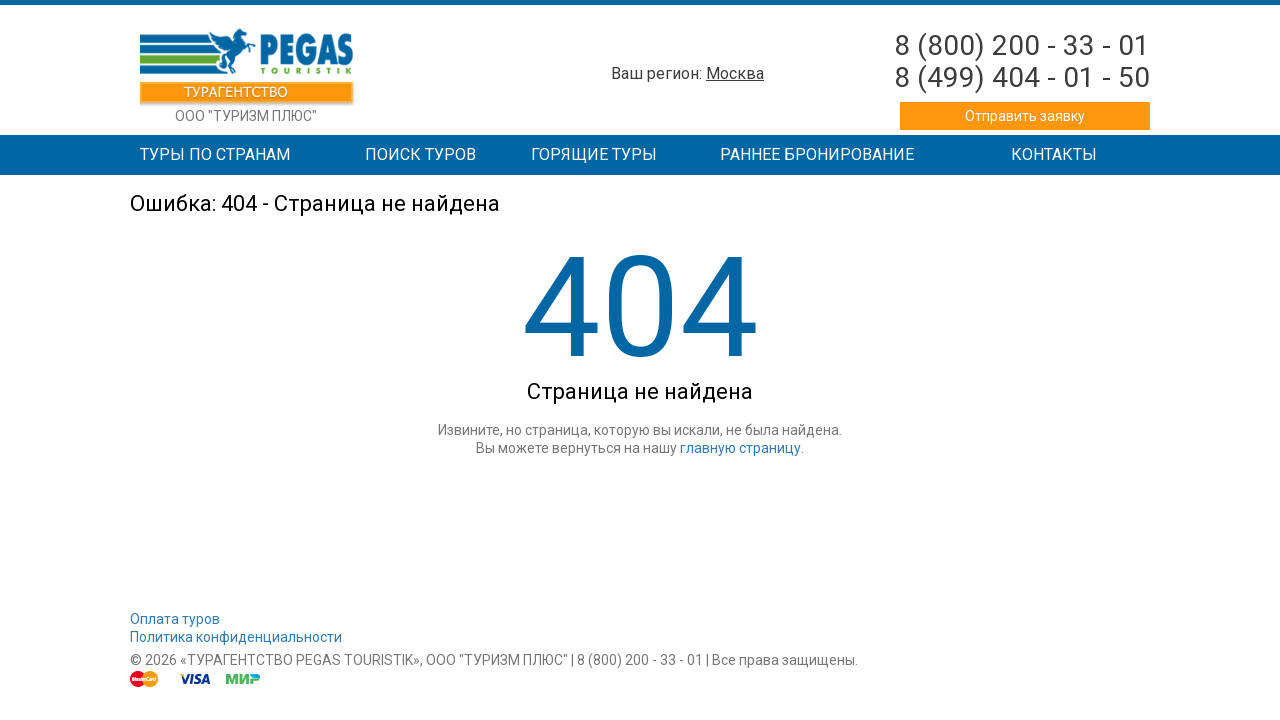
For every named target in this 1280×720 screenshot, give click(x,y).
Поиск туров (420, 154)
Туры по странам (215, 154)
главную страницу (740, 448)
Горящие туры (594, 154)
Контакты (1054, 154)
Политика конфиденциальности (236, 637)
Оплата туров (175, 619)
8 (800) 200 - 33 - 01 (1022, 45)
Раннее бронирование (817, 154)
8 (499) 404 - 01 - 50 (1022, 77)
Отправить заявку (1025, 116)
